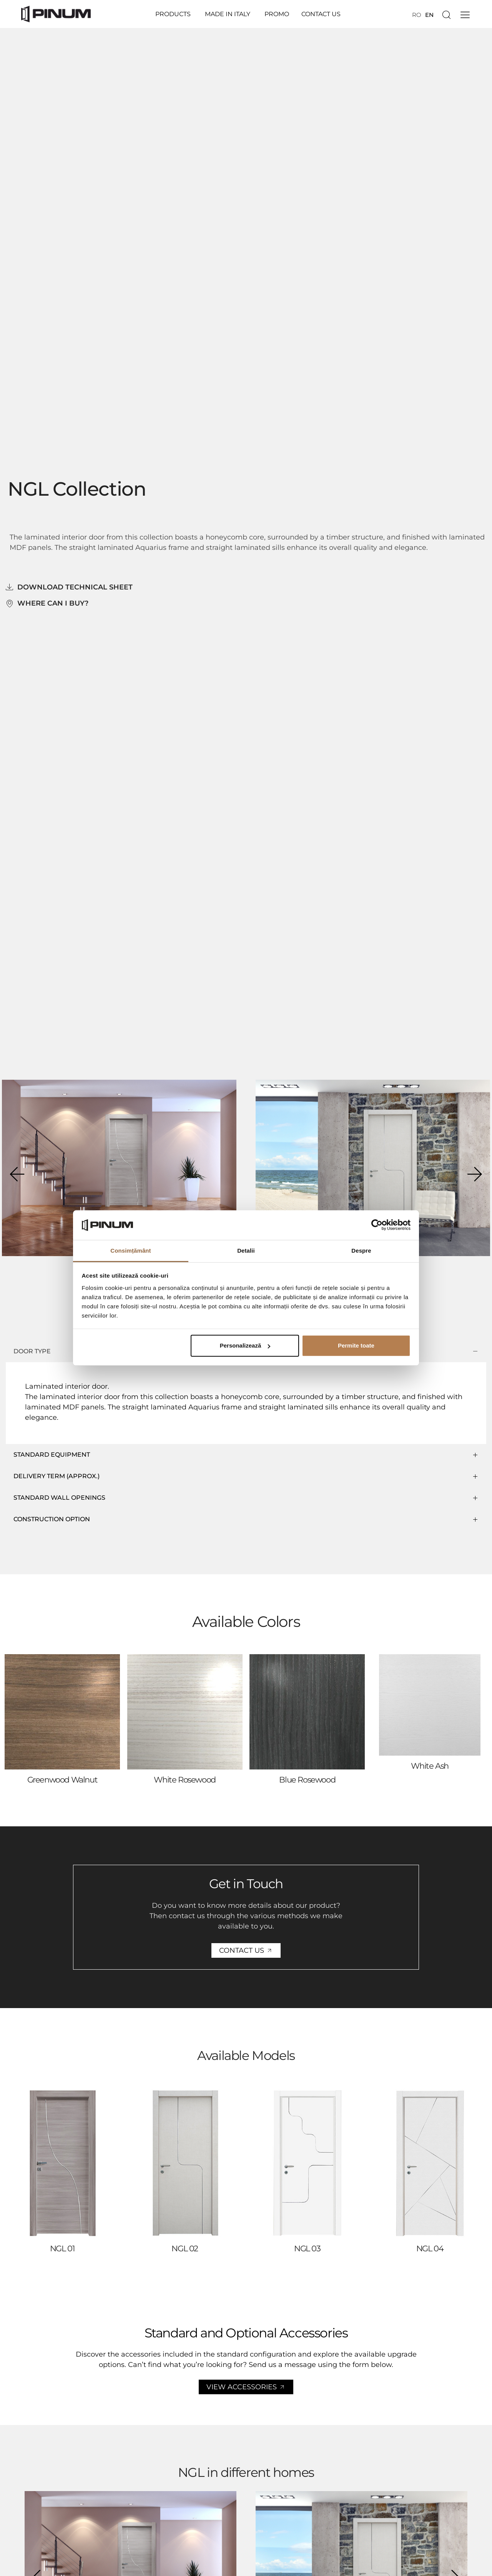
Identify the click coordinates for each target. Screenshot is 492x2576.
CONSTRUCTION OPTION (51, 1519)
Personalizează (245, 1345)
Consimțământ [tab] (130, 1250)
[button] (17, 1174)
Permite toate (356, 1345)
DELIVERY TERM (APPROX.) (56, 1476)
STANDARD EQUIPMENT (51, 1454)
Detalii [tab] (246, 1250)
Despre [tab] (361, 1250)
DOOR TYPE (32, 1351)
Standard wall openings (59, 1497)
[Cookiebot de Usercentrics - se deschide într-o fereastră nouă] (377, 1225)
